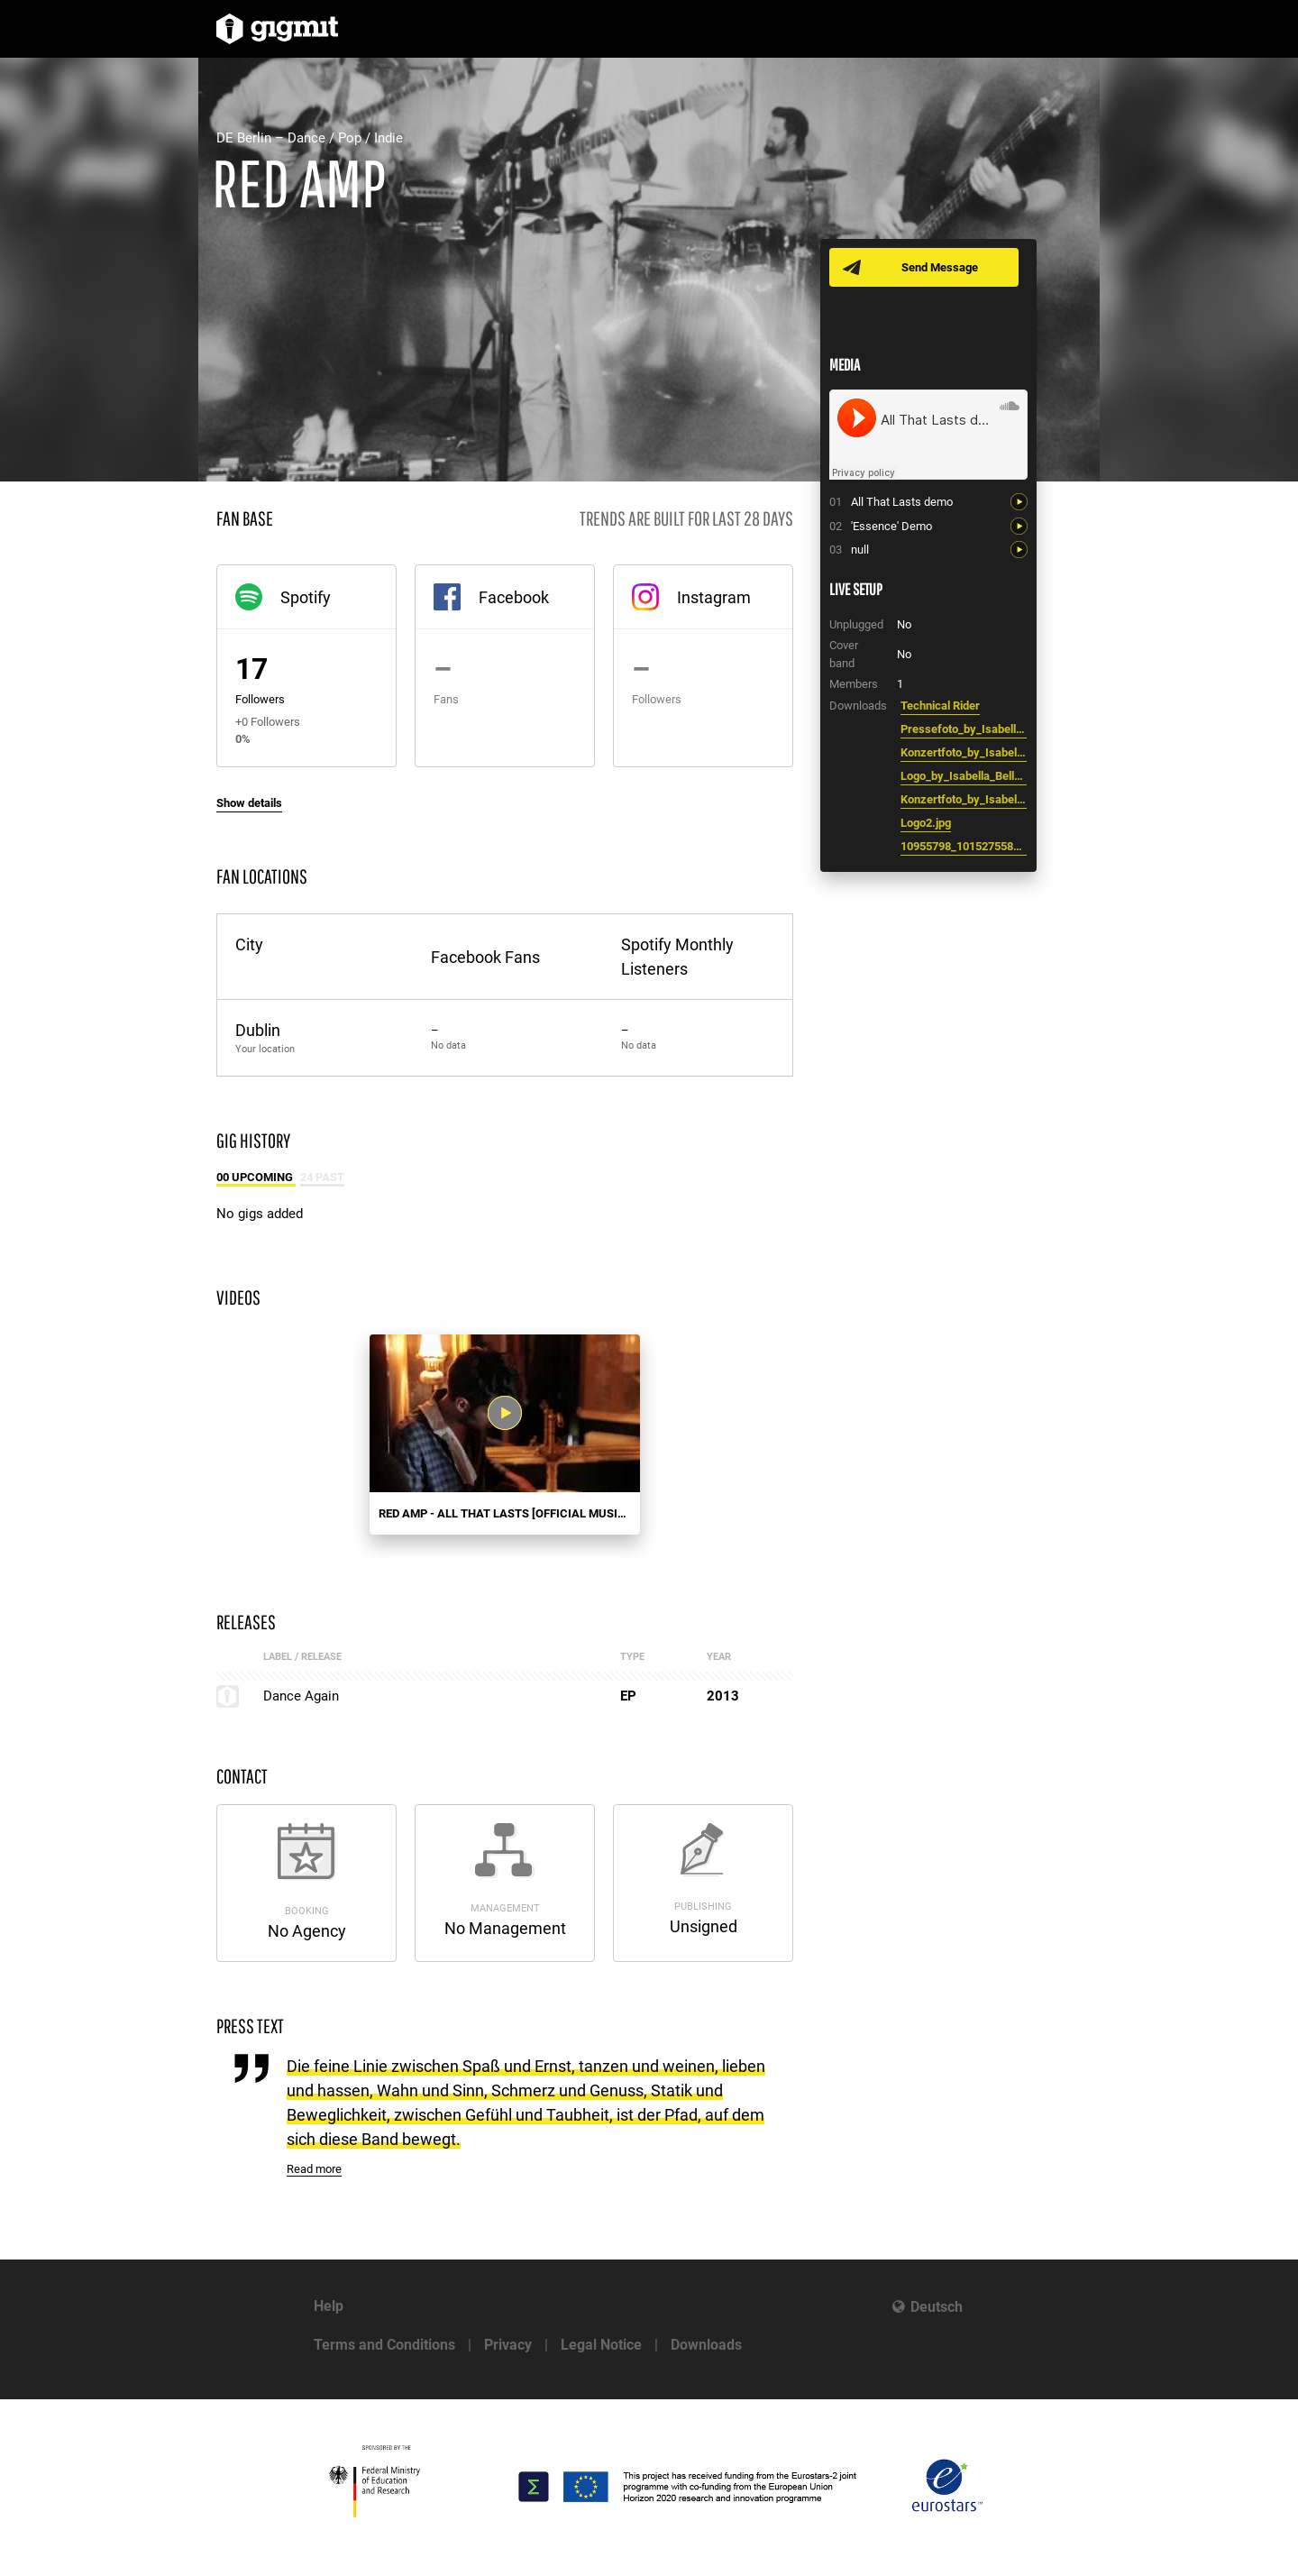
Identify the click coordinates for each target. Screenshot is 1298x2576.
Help (328, 2306)
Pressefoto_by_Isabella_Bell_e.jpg (963, 729)
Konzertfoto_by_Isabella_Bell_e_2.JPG (963, 799)
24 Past (322, 1177)
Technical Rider (940, 705)
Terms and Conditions (384, 2344)
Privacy (508, 2344)
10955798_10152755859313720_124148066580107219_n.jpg (963, 846)
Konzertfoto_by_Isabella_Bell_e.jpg (963, 752)
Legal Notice (601, 2344)
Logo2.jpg (925, 823)
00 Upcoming (256, 1177)
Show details (249, 803)
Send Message (939, 267)
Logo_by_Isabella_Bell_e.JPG (963, 776)
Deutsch (936, 2306)
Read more (314, 2169)
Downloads (706, 2344)
